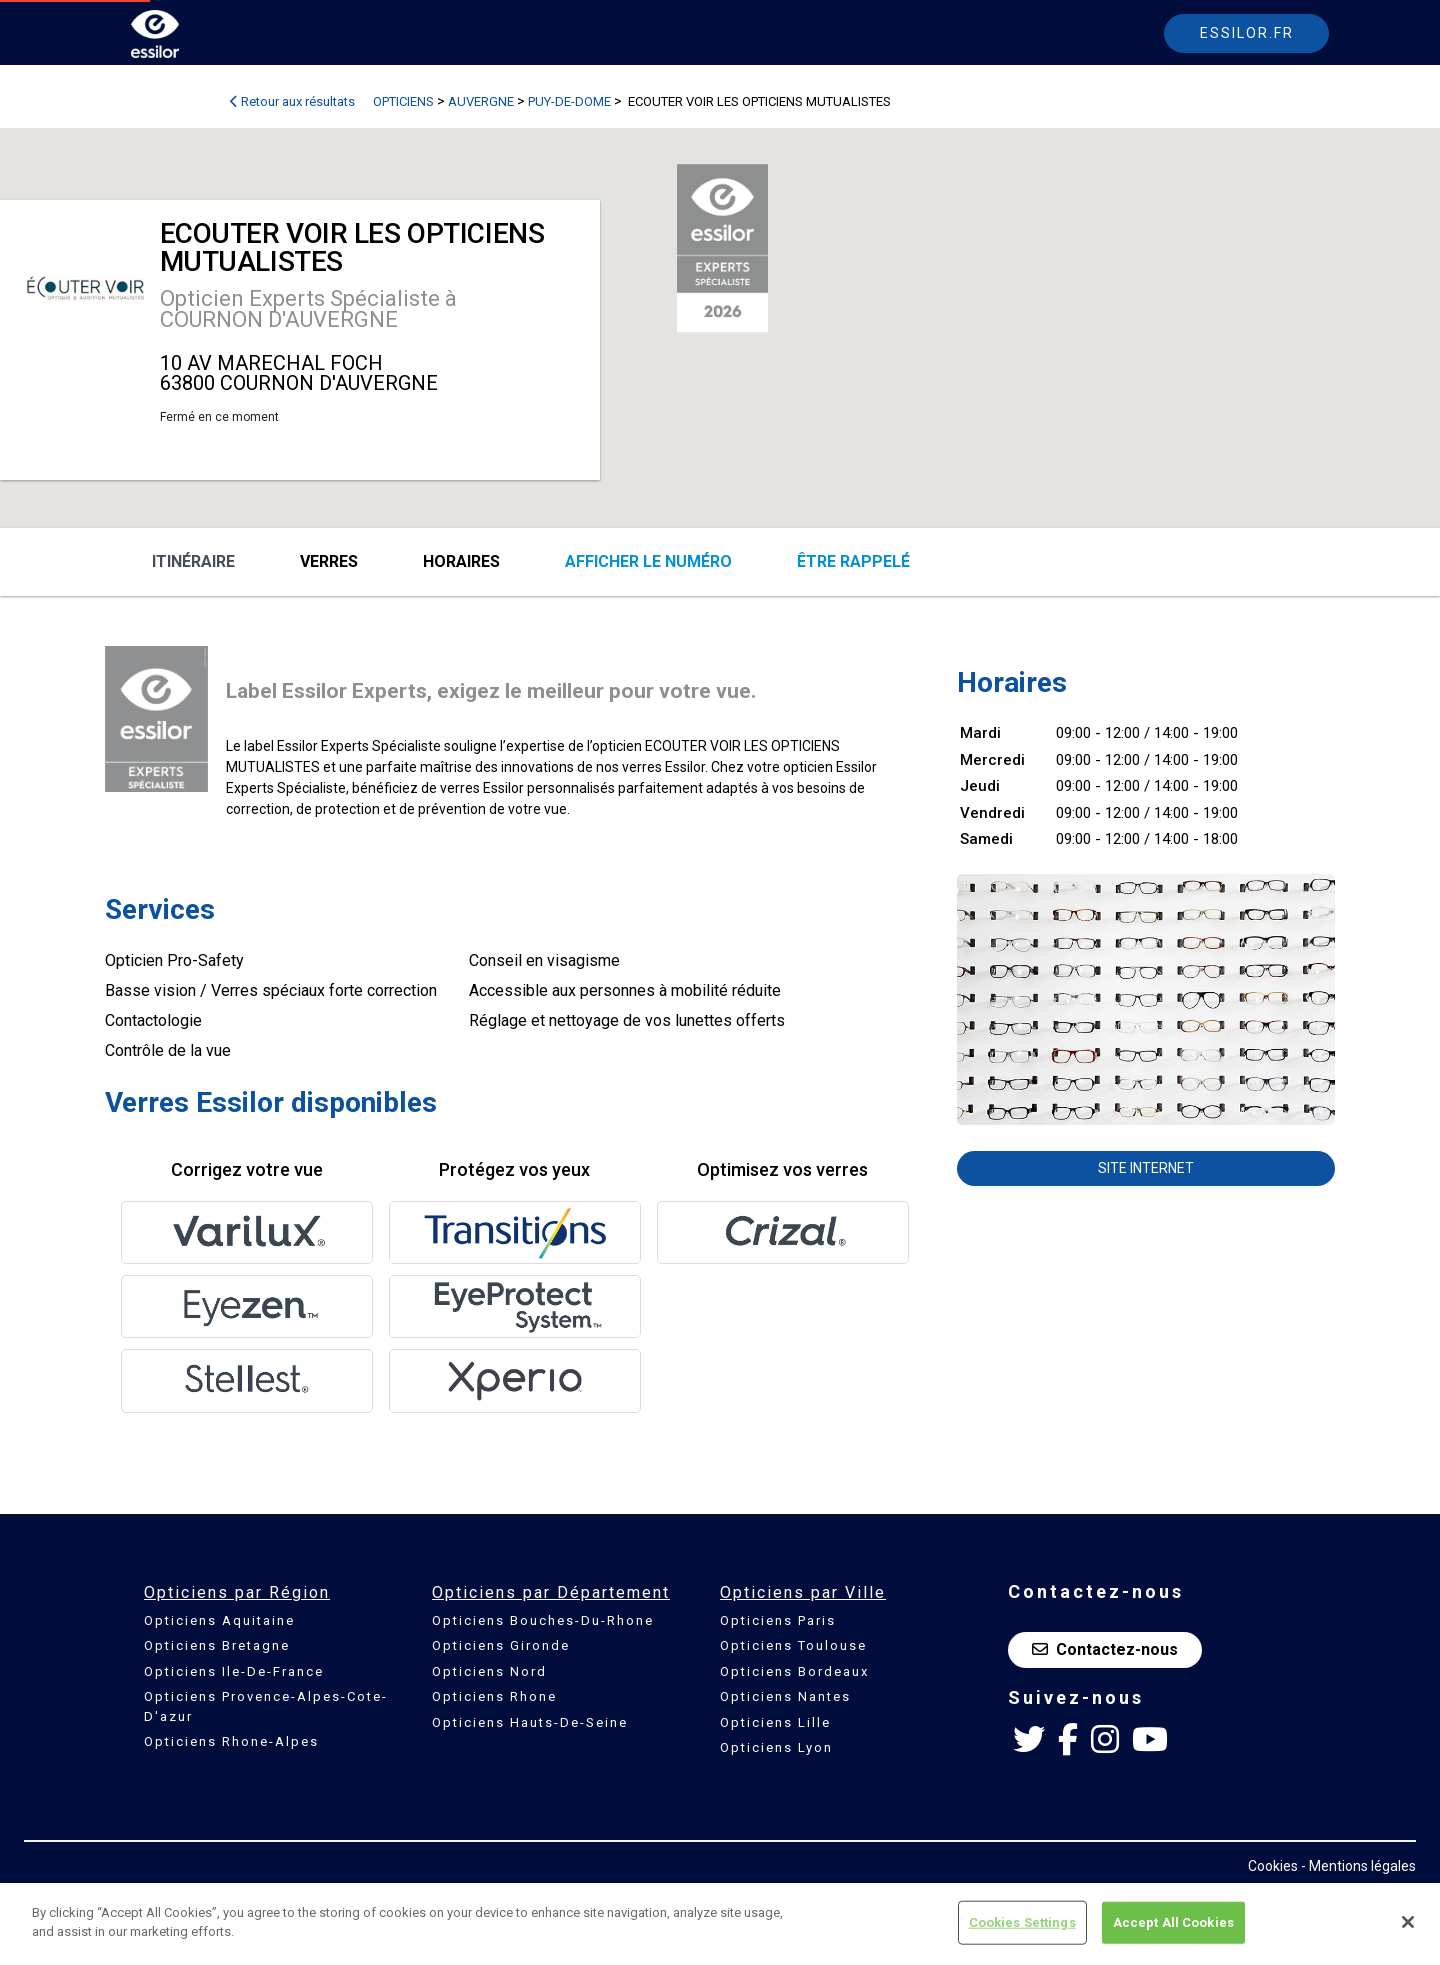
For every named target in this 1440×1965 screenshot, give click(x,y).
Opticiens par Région (237, 1592)
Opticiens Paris (778, 1620)
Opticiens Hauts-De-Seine (530, 1722)
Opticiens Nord (489, 1671)
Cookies (1273, 1866)
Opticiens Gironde (501, 1645)
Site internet (1146, 1168)
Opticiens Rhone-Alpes (231, 1741)
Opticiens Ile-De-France (234, 1671)
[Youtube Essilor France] (1150, 1740)
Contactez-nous (1105, 1649)
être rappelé (853, 561)
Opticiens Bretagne (217, 1645)
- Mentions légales (1358, 1866)
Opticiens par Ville (803, 1592)
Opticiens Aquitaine (219, 1620)
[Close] (1408, 1922)
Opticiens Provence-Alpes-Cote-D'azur (266, 1706)
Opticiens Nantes (785, 1696)
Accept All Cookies (1173, 1922)
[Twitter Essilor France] (1029, 1740)
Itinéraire (193, 561)
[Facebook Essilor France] (1068, 1740)
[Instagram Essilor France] (1105, 1740)
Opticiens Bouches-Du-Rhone (543, 1620)
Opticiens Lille (775, 1722)
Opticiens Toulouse (793, 1645)
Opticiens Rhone (494, 1696)
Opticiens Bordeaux (794, 1671)
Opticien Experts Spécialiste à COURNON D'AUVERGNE (308, 309)
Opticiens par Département (551, 1592)
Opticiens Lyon (776, 1747)
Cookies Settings (1022, 1922)
